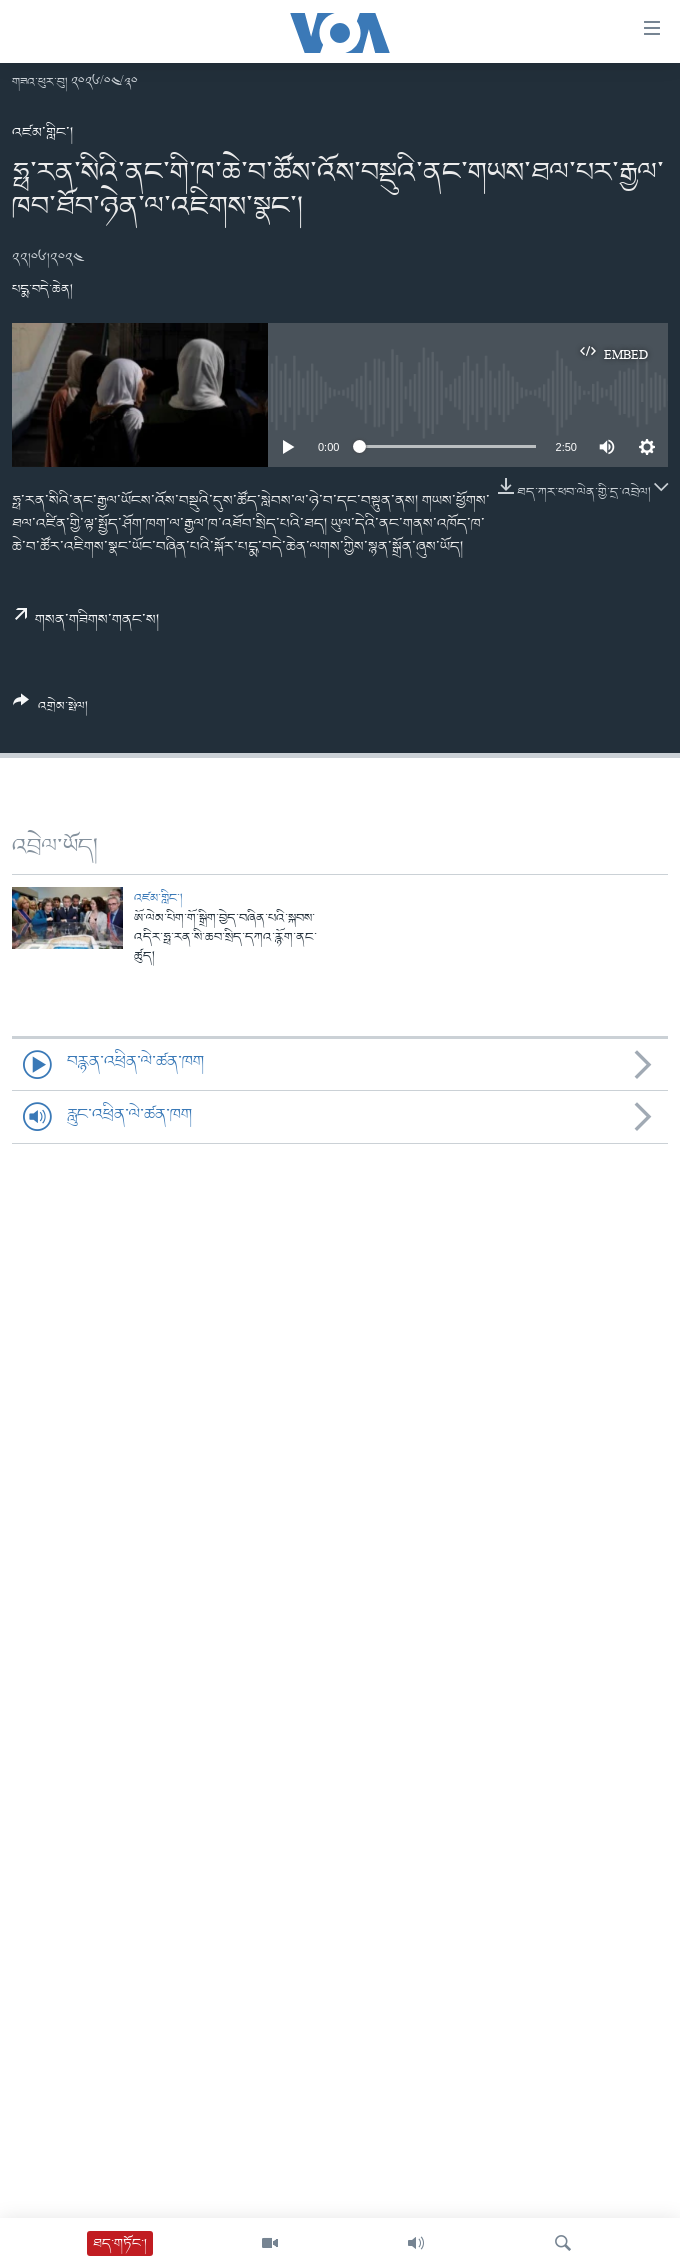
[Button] (50, 711)
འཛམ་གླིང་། (42, 133)
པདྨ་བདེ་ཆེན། (42, 289)
